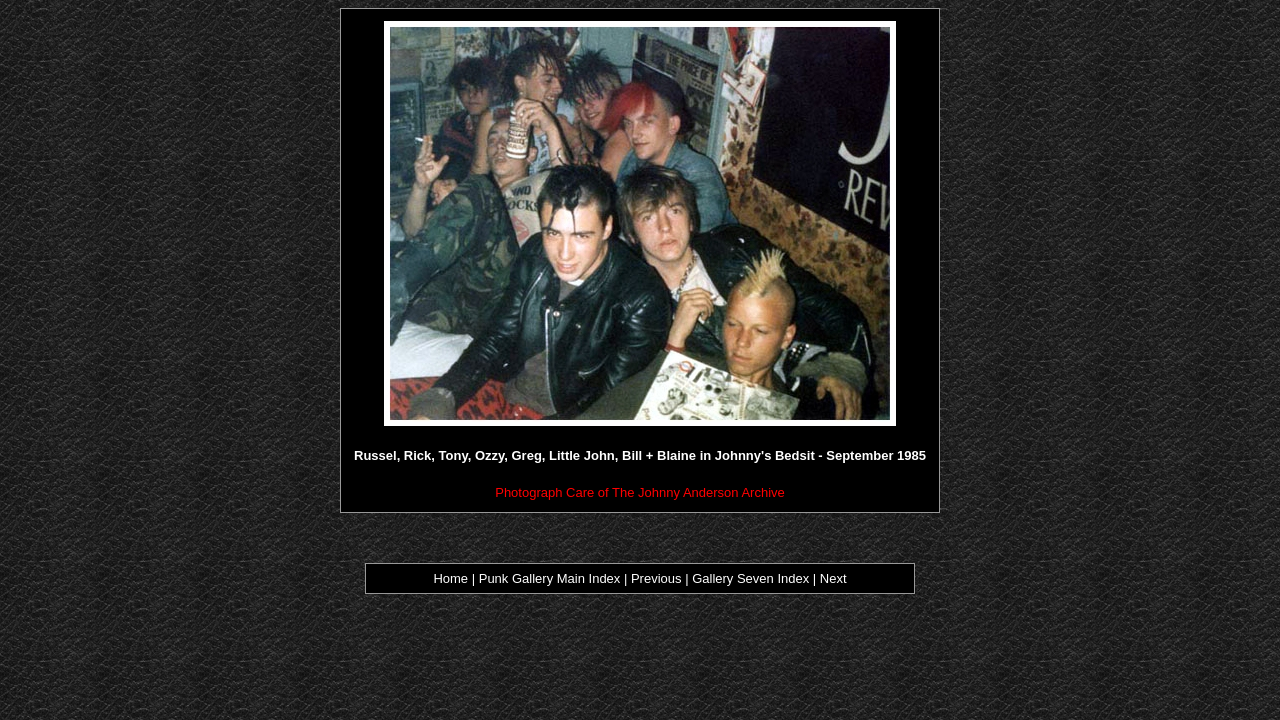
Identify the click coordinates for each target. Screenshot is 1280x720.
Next (833, 578)
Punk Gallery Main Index (550, 578)
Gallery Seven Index (750, 578)
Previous (658, 578)
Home (450, 578)
